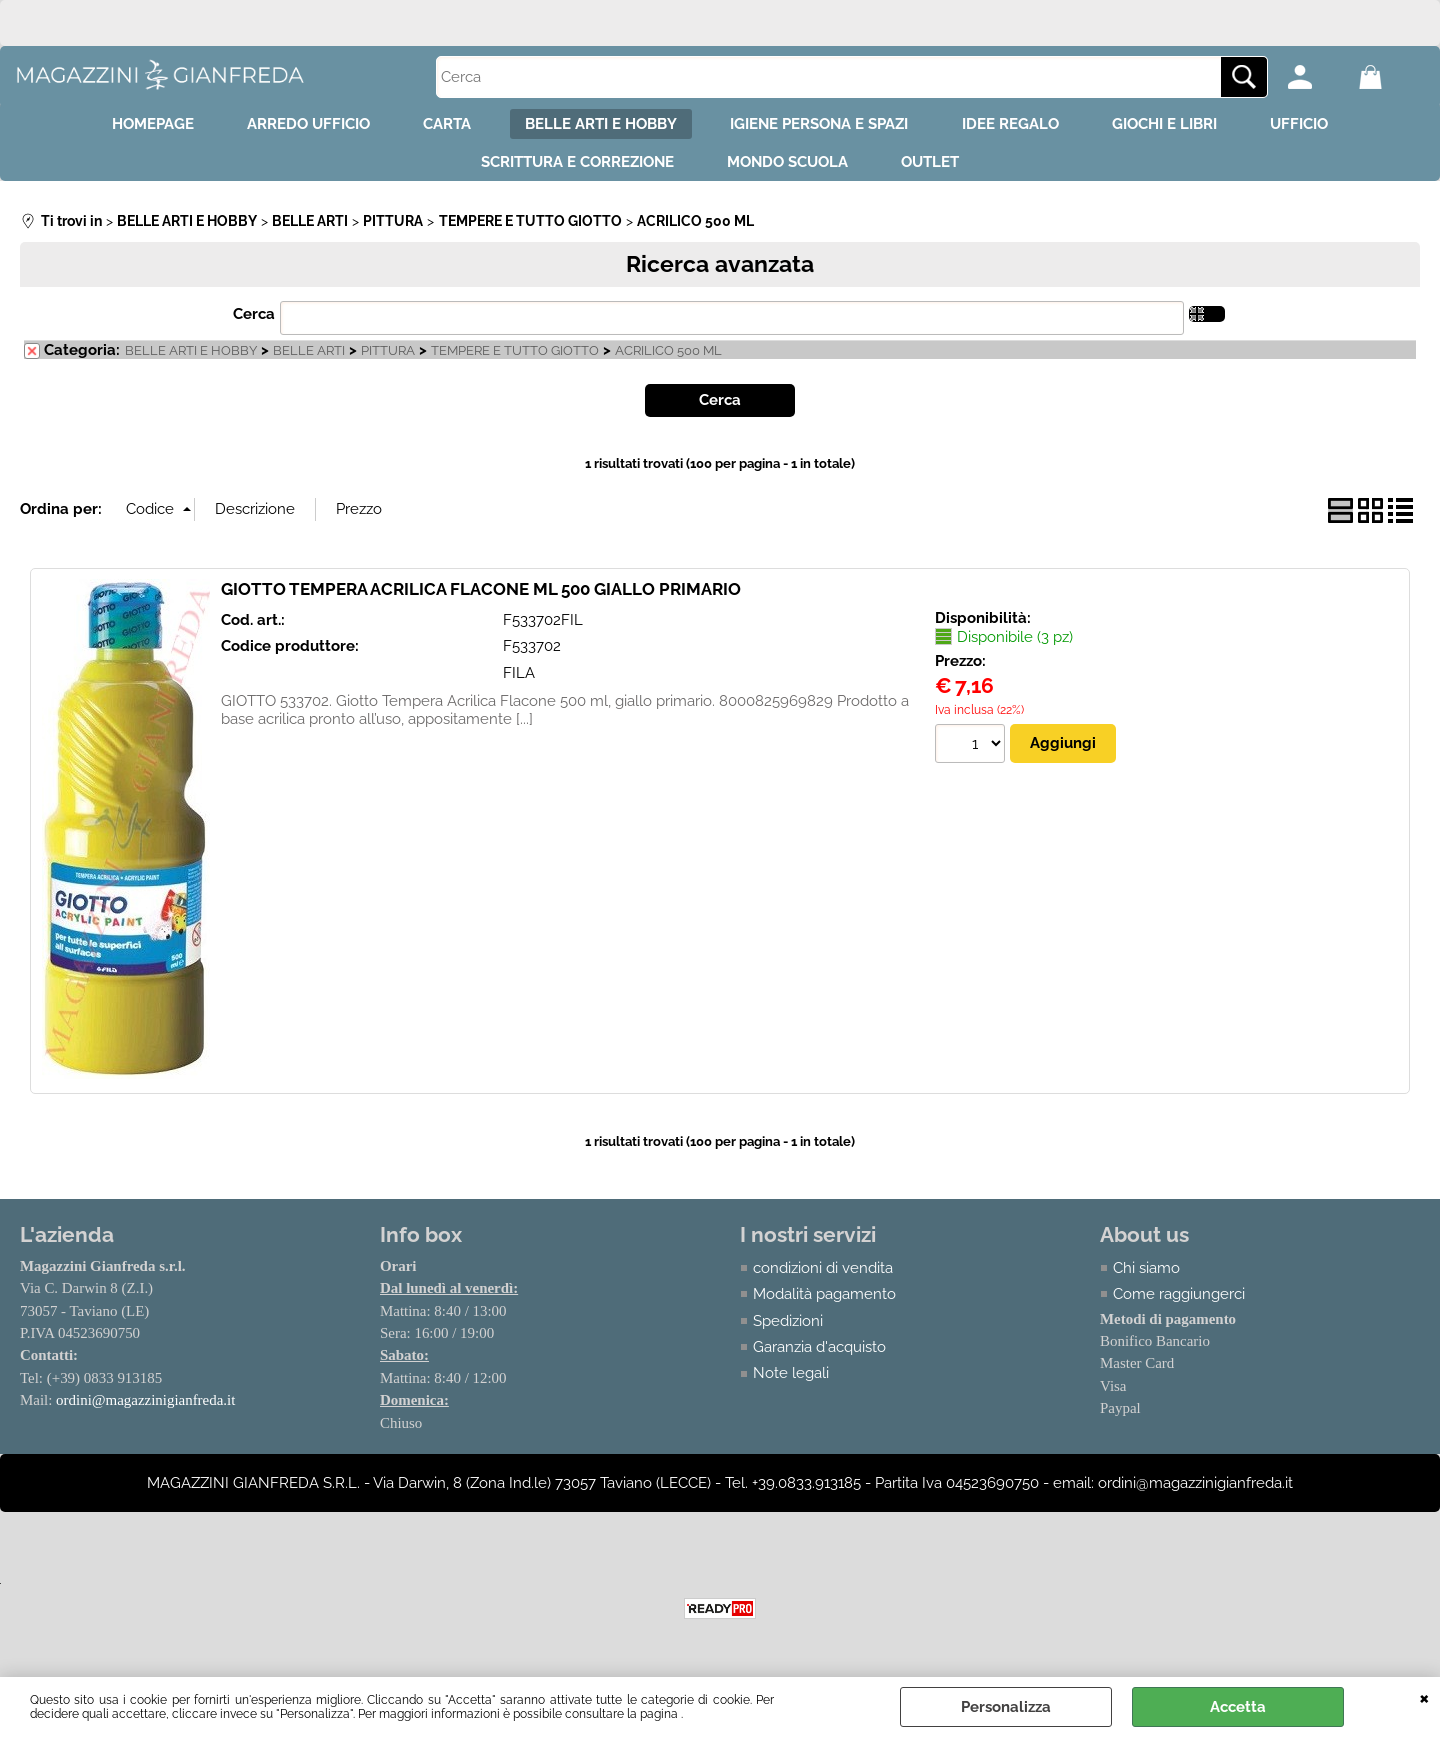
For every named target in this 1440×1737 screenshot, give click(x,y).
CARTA (438, 126)
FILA (519, 681)
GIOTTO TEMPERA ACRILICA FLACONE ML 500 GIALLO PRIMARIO (481, 597)
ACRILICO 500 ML (668, 359)
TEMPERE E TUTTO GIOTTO (515, 359)
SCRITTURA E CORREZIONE (570, 169)
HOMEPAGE (130, 126)
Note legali (791, 1382)
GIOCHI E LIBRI (1181, 126)
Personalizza (1006, 1707)
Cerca (254, 323)
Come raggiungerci (1179, 1303)
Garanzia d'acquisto (819, 1356)
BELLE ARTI (309, 359)
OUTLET (937, 169)
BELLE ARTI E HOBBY (598, 126)
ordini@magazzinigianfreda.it (146, 1409)
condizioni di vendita (823, 1276)
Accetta (1238, 1707)
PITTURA (388, 359)
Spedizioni (788, 1329)
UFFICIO (1323, 126)
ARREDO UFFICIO (292, 126)
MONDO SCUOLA (787, 169)
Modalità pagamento (824, 1303)
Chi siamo (1146, 1276)
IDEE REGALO (1020, 126)
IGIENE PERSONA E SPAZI (823, 126)
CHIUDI (1424, 1697)
